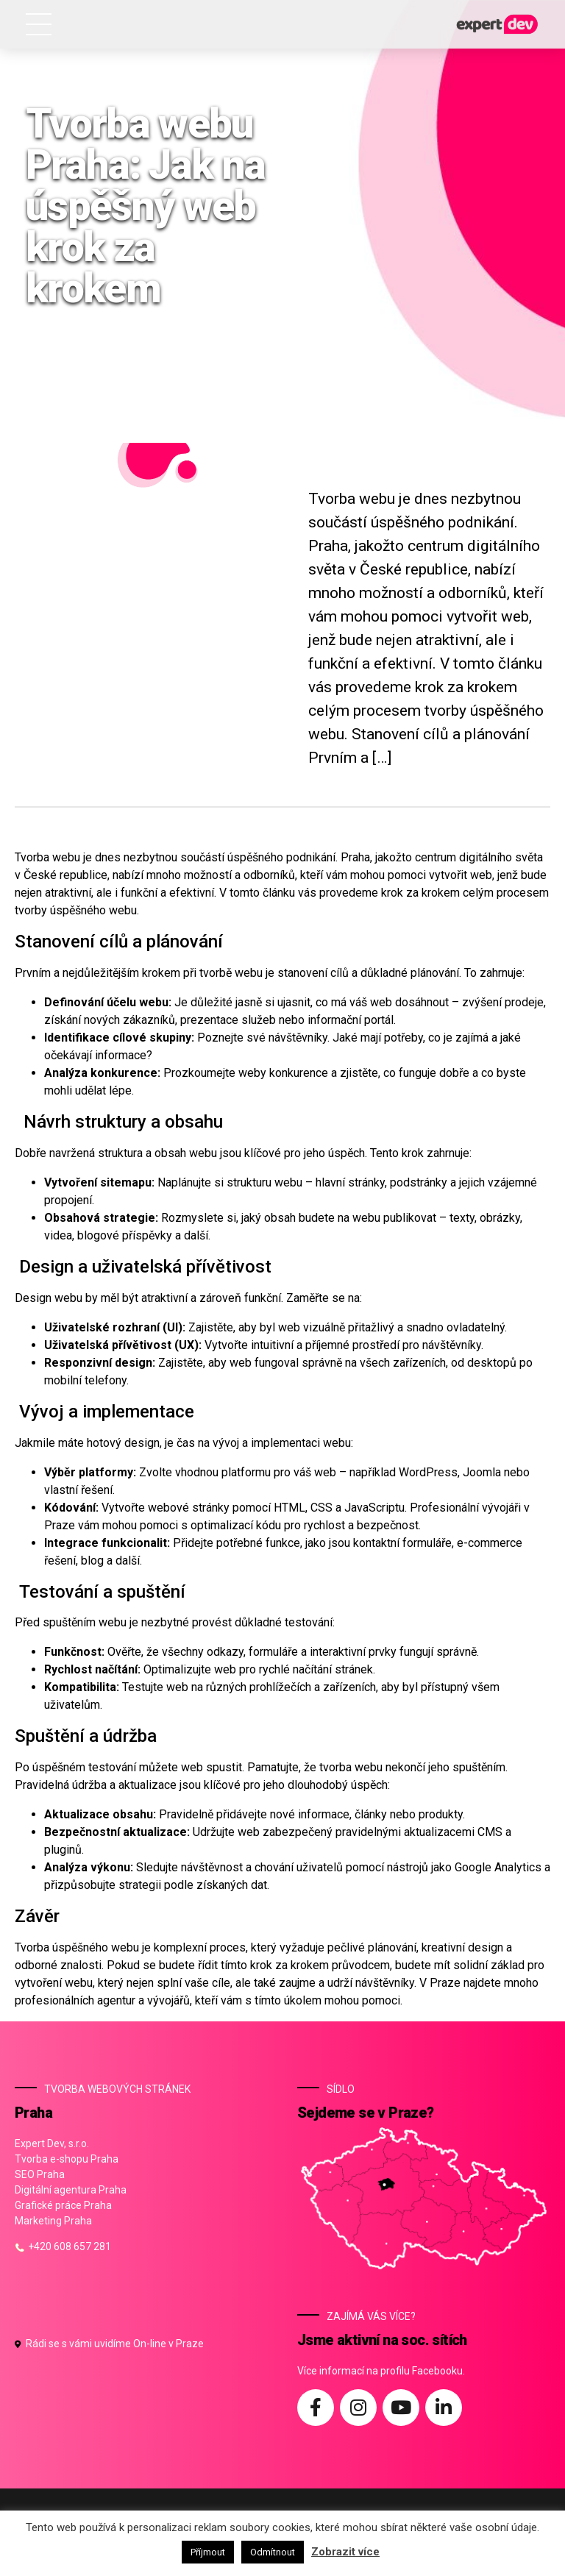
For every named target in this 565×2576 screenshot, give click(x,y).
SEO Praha (40, 2174)
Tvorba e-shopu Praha (66, 2159)
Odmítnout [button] (272, 2552)
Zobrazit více (345, 2551)
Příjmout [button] (208, 2552)
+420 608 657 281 (63, 2246)
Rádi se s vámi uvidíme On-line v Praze (109, 2343)
